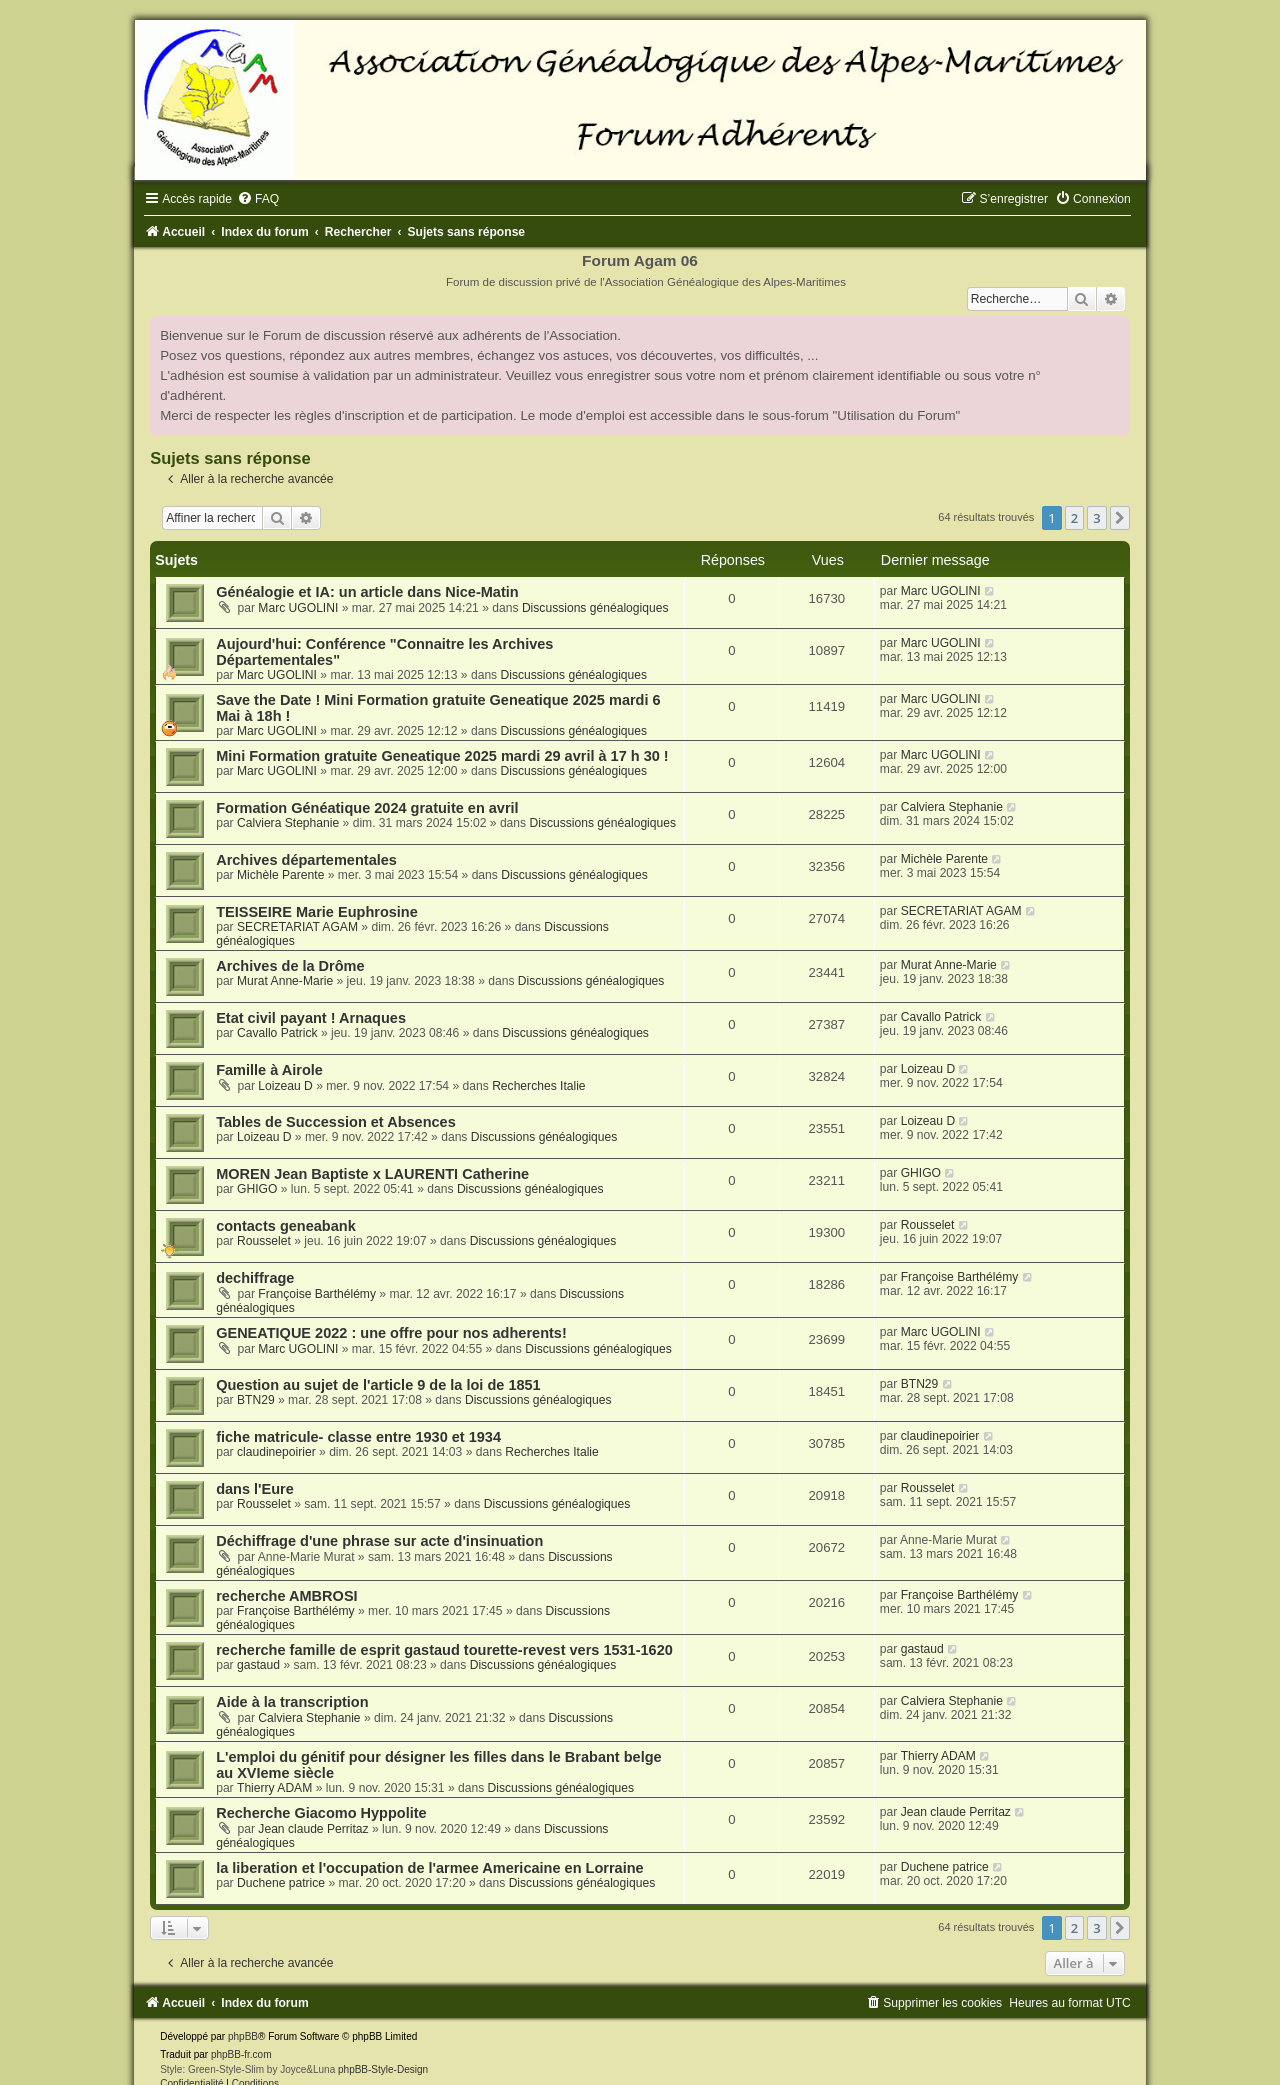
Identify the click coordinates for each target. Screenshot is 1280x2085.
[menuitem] (258, 199)
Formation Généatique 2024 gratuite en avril (367, 808)
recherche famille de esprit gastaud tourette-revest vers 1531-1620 (444, 1650)
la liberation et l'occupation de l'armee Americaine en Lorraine (429, 1868)
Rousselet (264, 1241)
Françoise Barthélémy (317, 1294)
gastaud (258, 1665)
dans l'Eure (255, 1489)
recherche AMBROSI (286, 1596)
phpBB (243, 2036)
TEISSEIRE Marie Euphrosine (317, 912)
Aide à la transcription (292, 1702)
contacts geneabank (286, 1226)
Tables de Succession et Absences (336, 1122)
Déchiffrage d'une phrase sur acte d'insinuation (379, 1541)
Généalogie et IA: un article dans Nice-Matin (367, 592)
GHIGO (257, 1189)
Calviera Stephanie (288, 823)
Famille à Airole (269, 1070)
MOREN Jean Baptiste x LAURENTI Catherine (372, 1174)
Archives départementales (306, 860)
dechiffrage (255, 1278)
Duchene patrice (281, 1883)
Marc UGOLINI (298, 608)
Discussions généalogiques (595, 608)
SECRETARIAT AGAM (297, 927)
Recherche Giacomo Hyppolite (321, 1813)
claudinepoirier (276, 1452)
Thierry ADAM (274, 1788)
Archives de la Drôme (290, 966)
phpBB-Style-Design (383, 2069)
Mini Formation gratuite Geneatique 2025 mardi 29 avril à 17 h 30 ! (442, 756)
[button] (1120, 518)
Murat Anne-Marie (285, 981)
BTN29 (256, 1400)
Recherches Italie (538, 1086)
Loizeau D (285, 1086)
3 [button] (1096, 518)
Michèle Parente (280, 875)
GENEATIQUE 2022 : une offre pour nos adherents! (391, 1333)
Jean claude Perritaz (313, 1829)
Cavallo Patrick (277, 1033)
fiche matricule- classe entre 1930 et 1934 (358, 1437)
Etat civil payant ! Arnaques (311, 1018)
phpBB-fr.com (241, 2054)
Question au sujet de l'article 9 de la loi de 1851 (378, 1385)
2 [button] (1074, 518)
